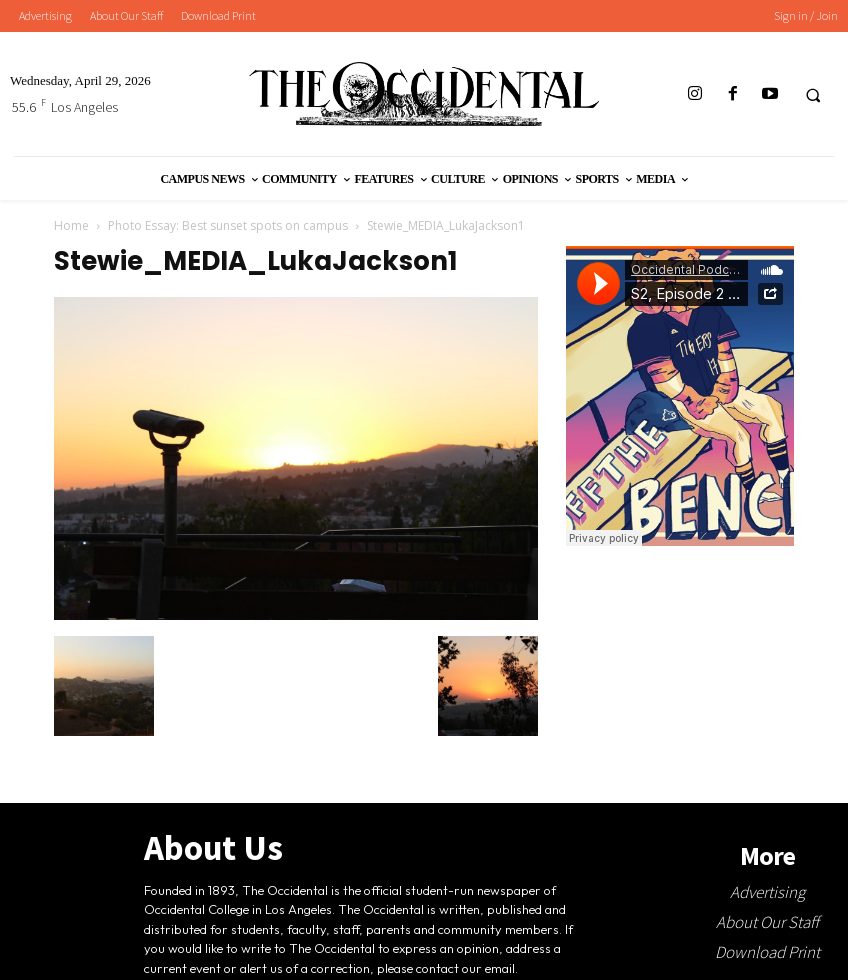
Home (71, 225)
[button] (813, 95)
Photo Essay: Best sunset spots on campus (228, 225)
